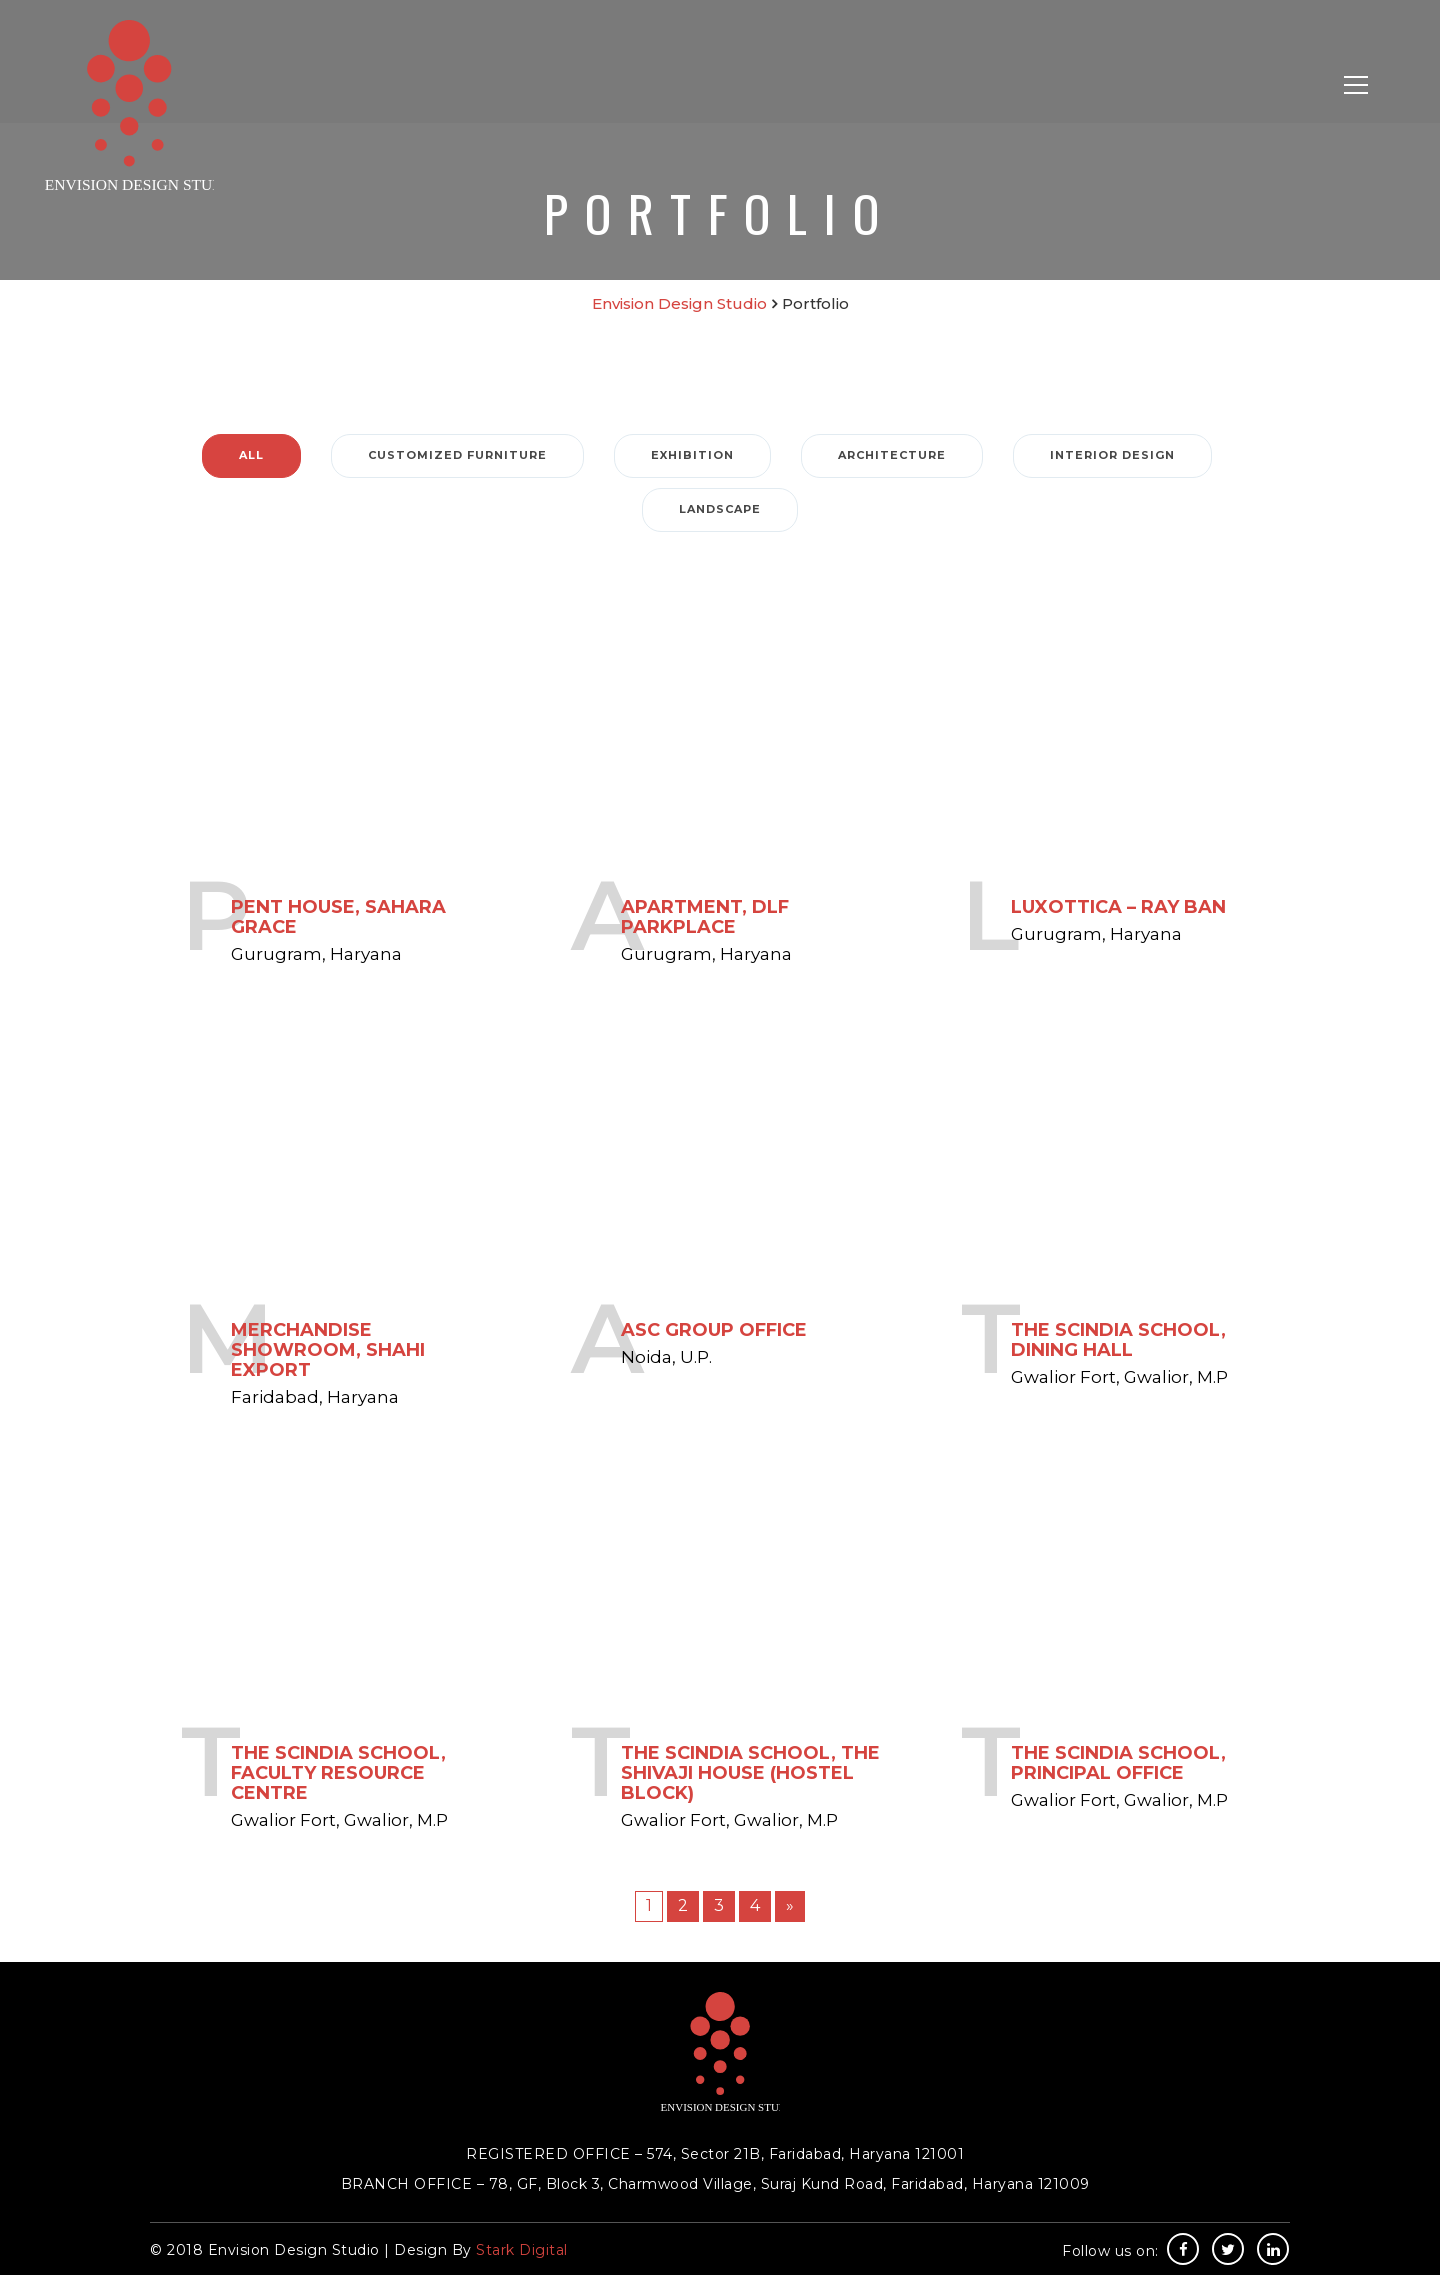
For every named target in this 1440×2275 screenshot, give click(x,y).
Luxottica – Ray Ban (1118, 906)
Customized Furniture (457, 455)
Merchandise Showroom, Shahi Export (328, 1349)
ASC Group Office (714, 1329)
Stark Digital (522, 2250)
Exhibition (692, 455)
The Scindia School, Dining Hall (1118, 1339)
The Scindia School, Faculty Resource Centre (338, 1772)
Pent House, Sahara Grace (338, 916)
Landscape (720, 509)
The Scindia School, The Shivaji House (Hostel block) (750, 1772)
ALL (251, 455)
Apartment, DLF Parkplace (705, 916)
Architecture (892, 455)
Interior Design (1112, 455)
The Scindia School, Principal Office (1118, 1762)
